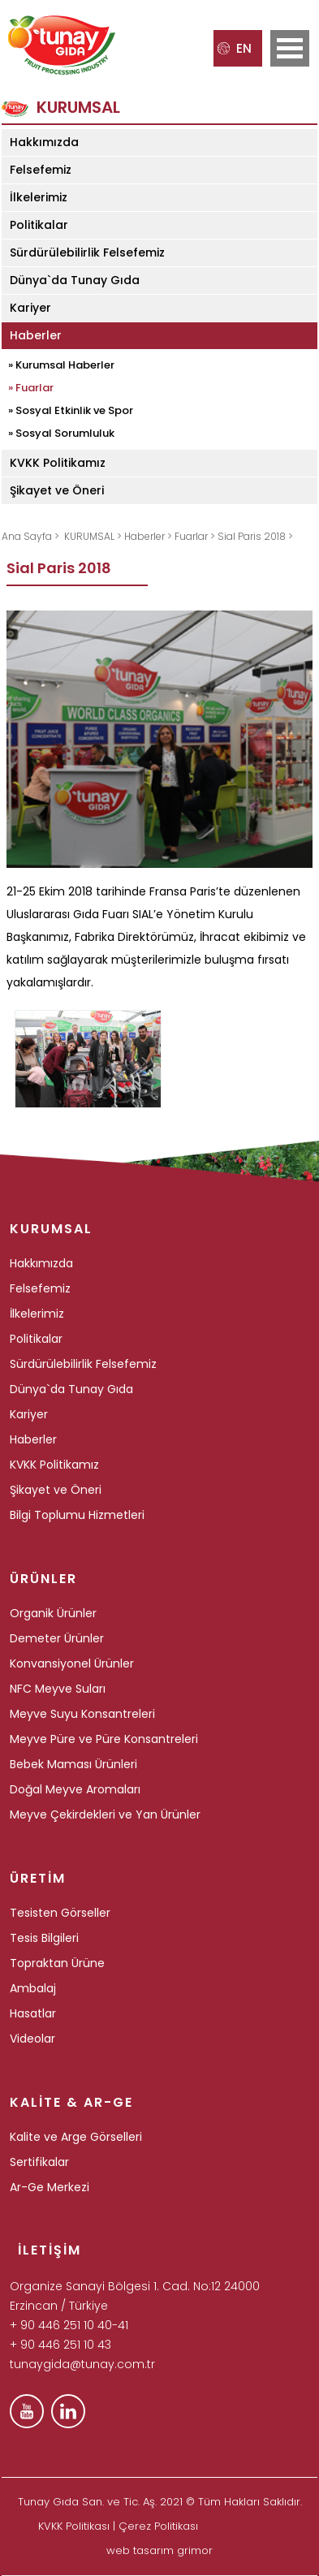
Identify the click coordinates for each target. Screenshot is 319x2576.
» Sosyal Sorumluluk (61, 433)
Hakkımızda (44, 142)
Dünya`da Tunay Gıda (75, 280)
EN (235, 48)
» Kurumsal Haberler (61, 365)
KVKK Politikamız (58, 463)
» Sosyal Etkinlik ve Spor (70, 410)
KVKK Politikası (74, 2526)
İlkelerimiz (38, 197)
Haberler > (149, 536)
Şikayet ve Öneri (57, 490)
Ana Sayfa (28, 536)
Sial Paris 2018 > (255, 536)
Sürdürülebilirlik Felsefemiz (87, 252)
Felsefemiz (40, 170)
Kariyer (30, 308)
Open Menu (289, 48)
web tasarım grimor (159, 2550)
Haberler (36, 335)
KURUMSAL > (94, 536)
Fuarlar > (196, 536)
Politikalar (39, 225)
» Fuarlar (31, 387)
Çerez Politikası (158, 2526)
